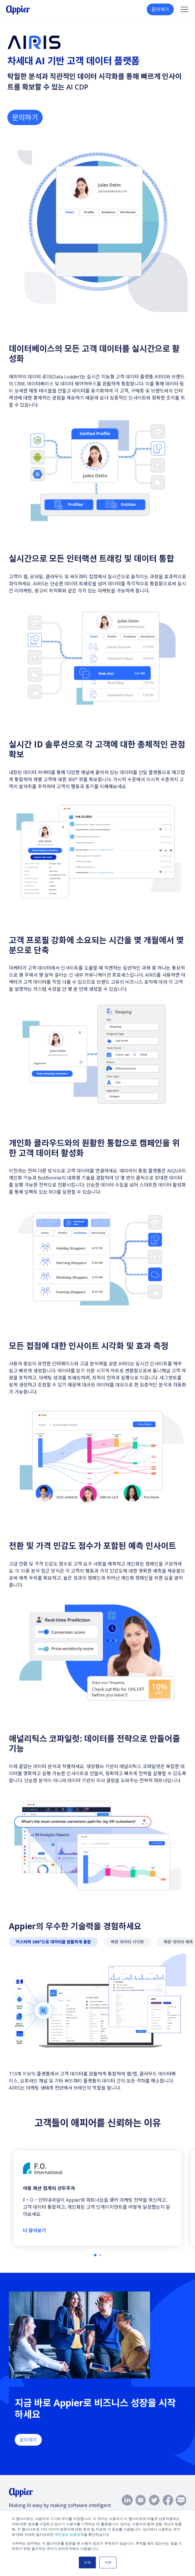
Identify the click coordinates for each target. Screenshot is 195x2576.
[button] (95, 2255)
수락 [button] (87, 2562)
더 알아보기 (34, 2230)
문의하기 (160, 9)
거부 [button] (107, 2562)
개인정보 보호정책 (69, 2535)
